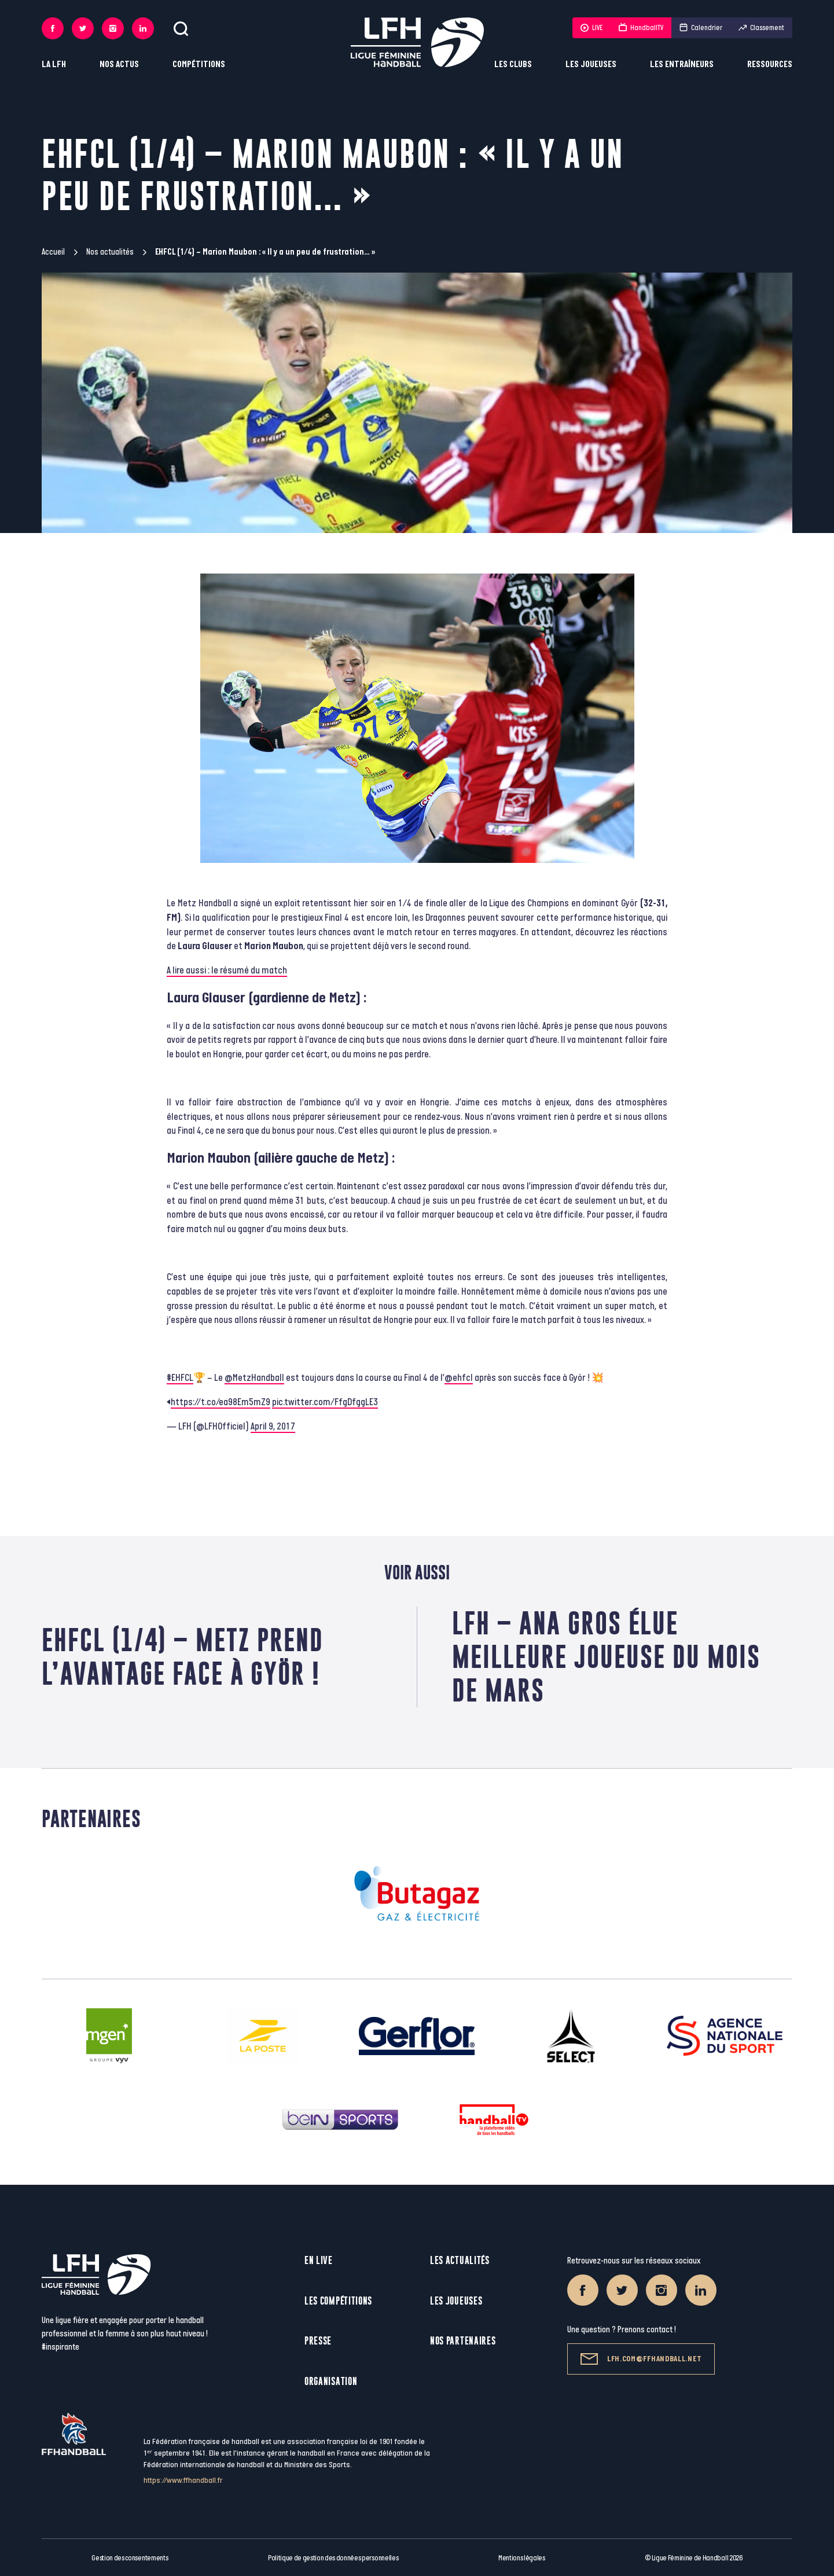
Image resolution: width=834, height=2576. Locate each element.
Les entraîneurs (682, 64)
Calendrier (700, 27)
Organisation (330, 2381)
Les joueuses (590, 64)
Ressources (769, 64)
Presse (318, 2340)
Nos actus (119, 64)
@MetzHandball (254, 1378)
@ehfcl (458, 1378)
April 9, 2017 (273, 1426)
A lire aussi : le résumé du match (227, 970)
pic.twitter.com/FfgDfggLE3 (325, 1402)
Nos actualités (110, 252)
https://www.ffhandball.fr (183, 2480)
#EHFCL (180, 1378)
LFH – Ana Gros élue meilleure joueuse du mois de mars (606, 1657)
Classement (761, 27)
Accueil (53, 252)
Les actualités (460, 2260)
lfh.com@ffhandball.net (641, 2359)
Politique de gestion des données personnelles (333, 2558)
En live (318, 2260)
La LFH (54, 64)
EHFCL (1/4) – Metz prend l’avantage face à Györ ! (183, 1657)
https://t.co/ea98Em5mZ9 (220, 1402)
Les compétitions (338, 2300)
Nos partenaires (463, 2340)
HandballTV (641, 27)
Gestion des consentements (129, 2558)
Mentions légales (521, 2558)
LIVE (591, 27)
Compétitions (198, 64)
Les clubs (513, 64)
